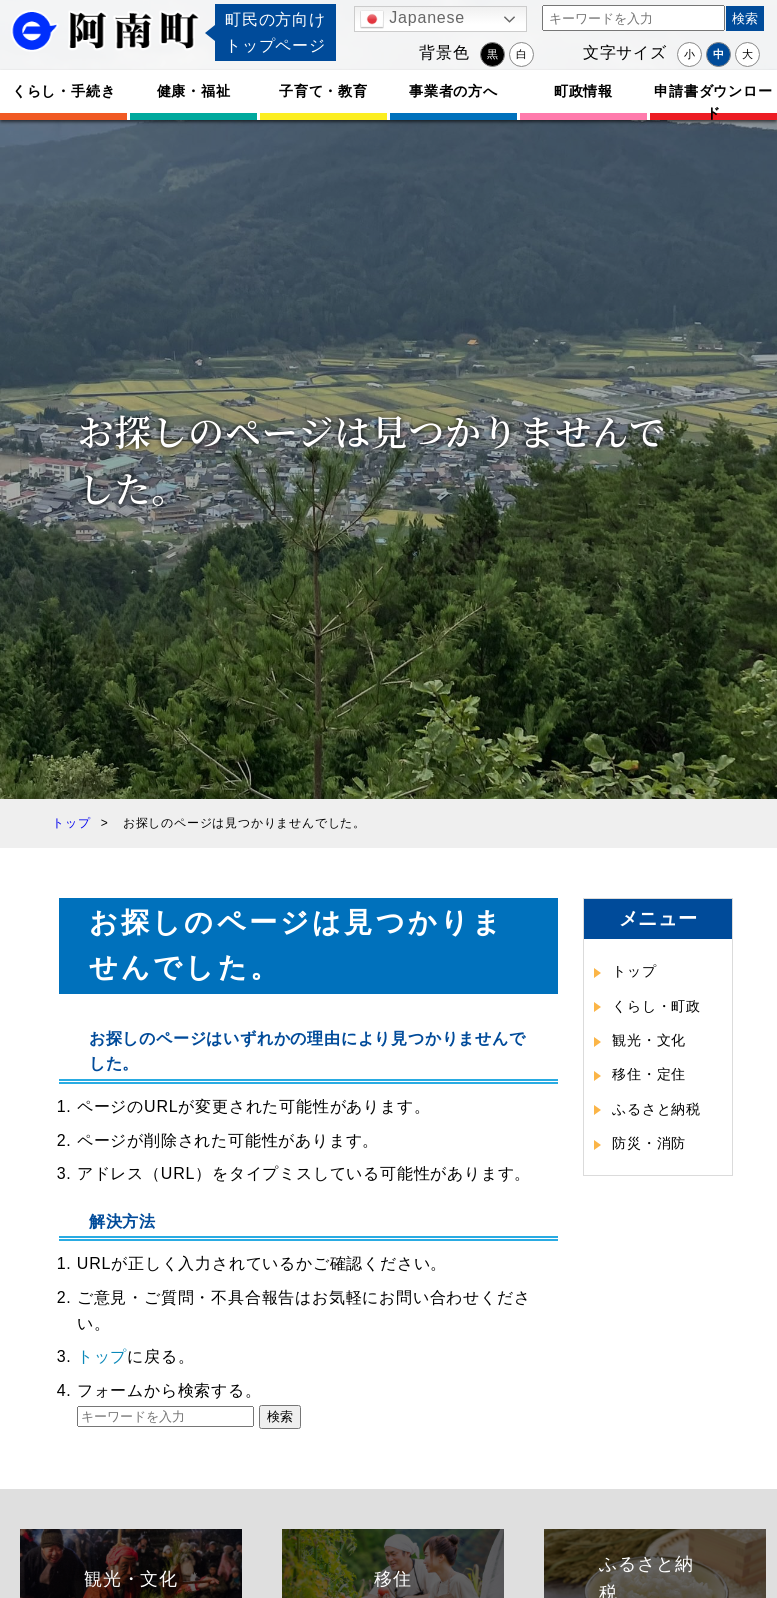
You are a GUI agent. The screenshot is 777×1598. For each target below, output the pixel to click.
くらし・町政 (656, 1006)
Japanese (412, 19)
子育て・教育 (323, 91)
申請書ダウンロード (713, 101)
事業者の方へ (453, 91)
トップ (102, 1356)
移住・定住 (649, 1074)
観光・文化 (649, 1040)
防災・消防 (649, 1143)
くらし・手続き (64, 91)
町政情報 (583, 91)
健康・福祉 (194, 91)
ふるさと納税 (656, 1109)
